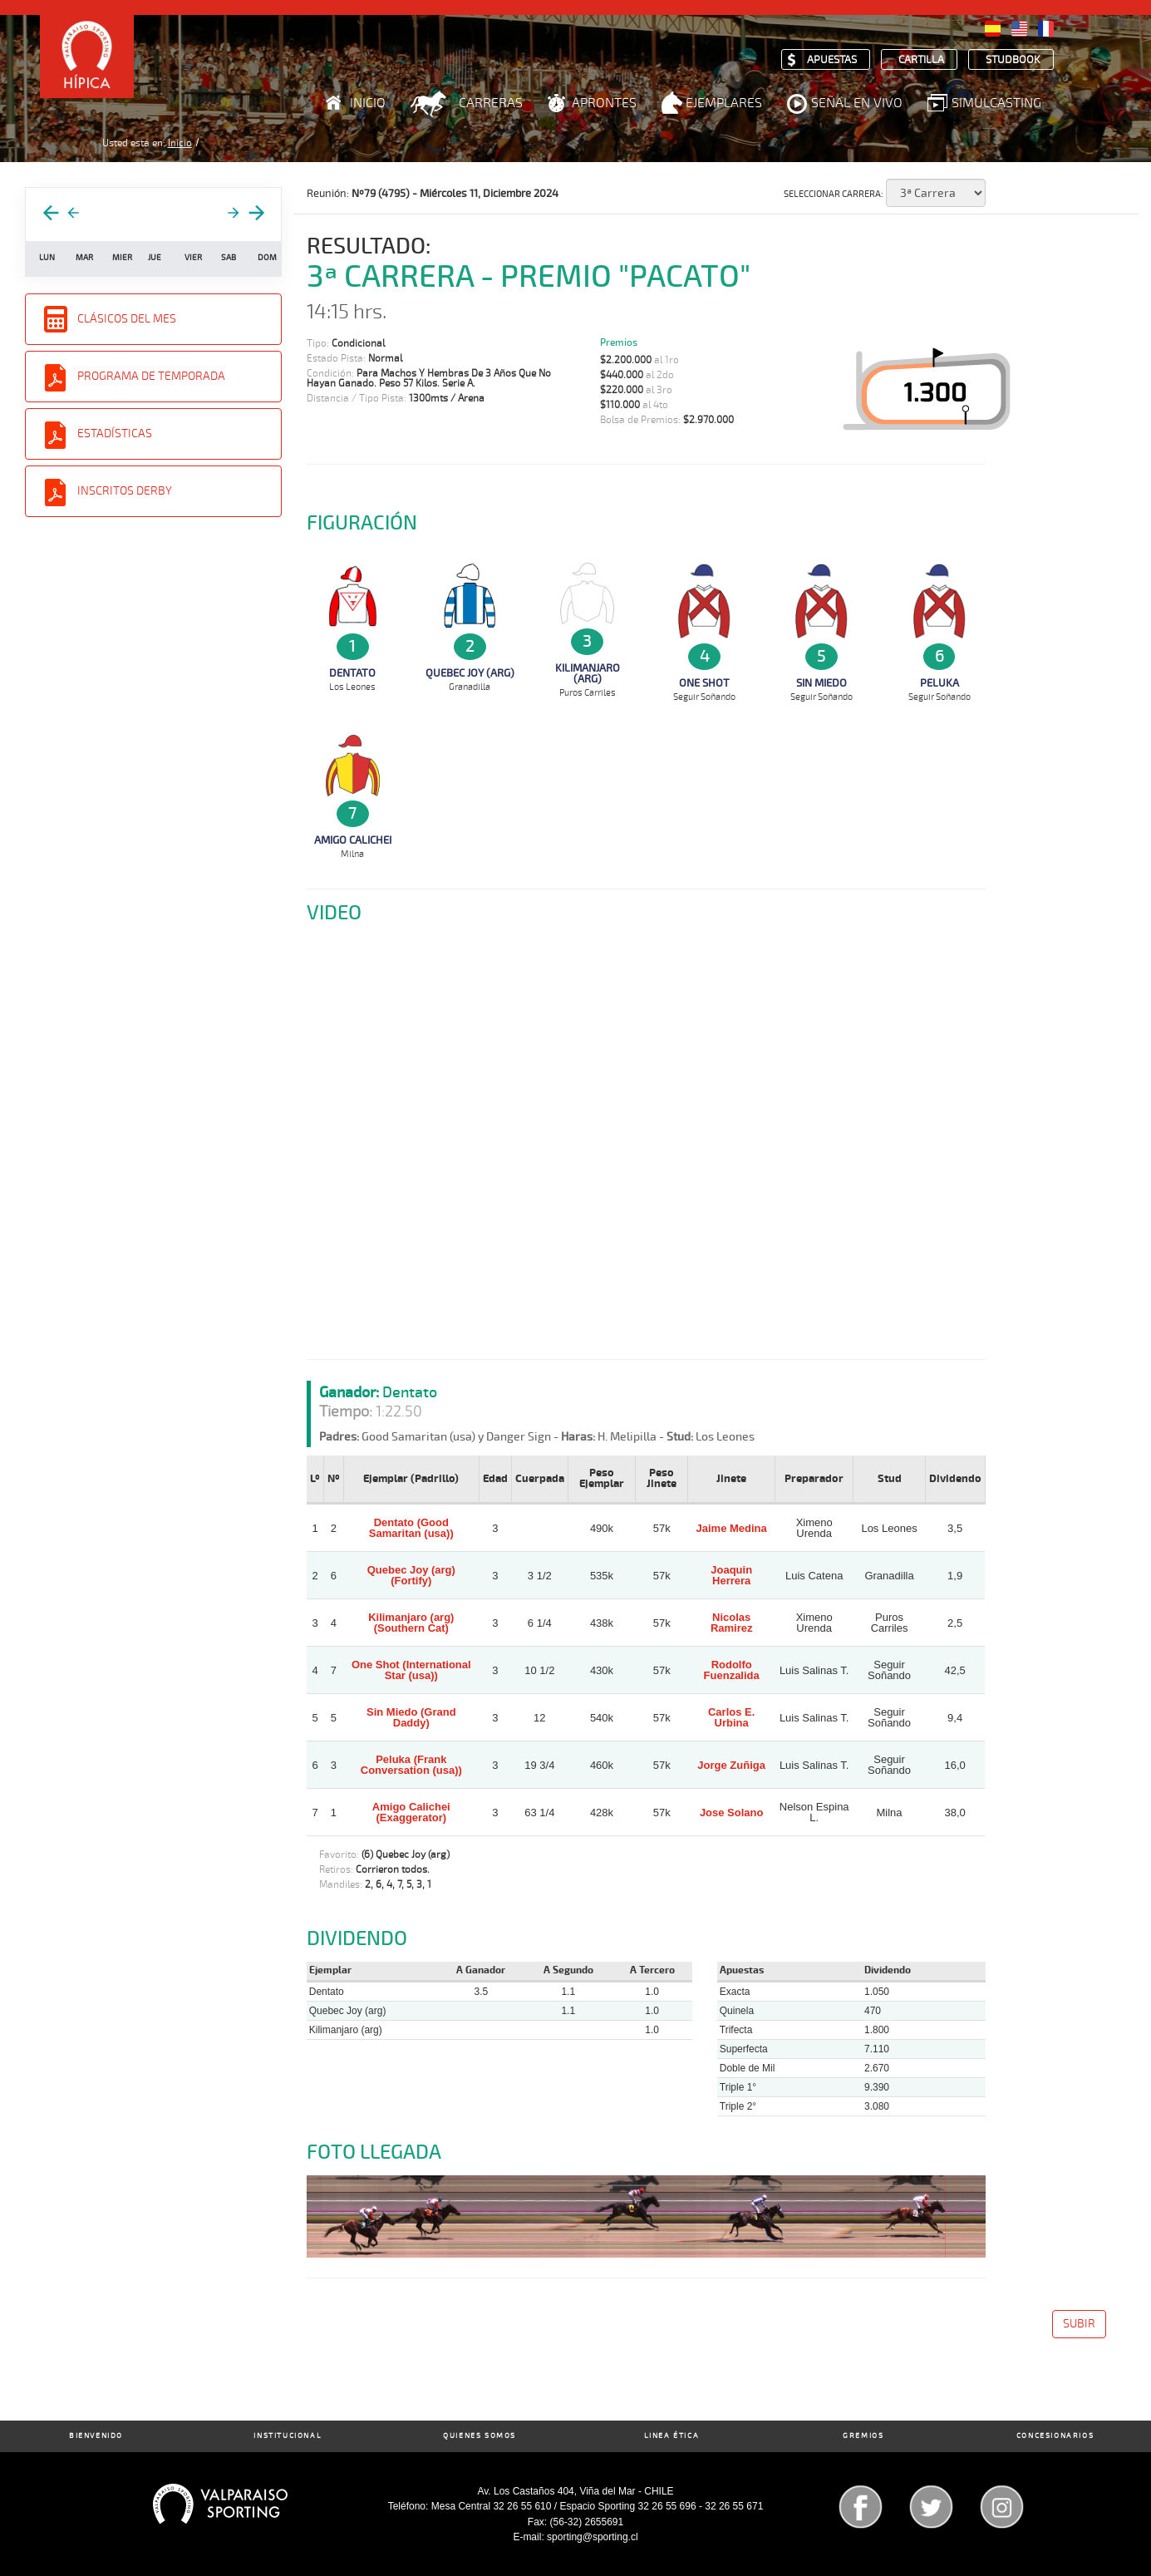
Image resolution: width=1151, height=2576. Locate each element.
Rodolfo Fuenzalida (732, 1670)
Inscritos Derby (124, 491)
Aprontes (604, 103)
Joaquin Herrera (731, 1575)
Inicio (368, 103)
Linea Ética (672, 2436)
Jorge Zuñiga (731, 1765)
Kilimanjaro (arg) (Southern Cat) (411, 1622)
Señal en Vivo (857, 103)
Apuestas (832, 60)
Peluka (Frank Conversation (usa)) (411, 1764)
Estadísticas (114, 433)
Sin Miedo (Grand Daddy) (411, 1717)
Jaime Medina (731, 1528)
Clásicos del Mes (126, 319)
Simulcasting (996, 103)
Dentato (352, 673)
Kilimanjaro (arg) (587, 674)
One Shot (704, 683)
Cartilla (921, 60)
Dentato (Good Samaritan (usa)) (411, 1527)
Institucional (287, 2436)
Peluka (939, 683)
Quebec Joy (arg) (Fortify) (411, 1575)
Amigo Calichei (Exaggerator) (411, 1812)
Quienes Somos (479, 2436)
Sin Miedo (821, 683)
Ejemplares (724, 103)
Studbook (1013, 60)
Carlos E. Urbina (731, 1717)
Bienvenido (96, 2436)
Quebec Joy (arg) (469, 673)
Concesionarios (1055, 2436)
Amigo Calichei (352, 840)
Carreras (491, 103)
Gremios (863, 2436)
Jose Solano (732, 1812)
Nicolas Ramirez (732, 1622)
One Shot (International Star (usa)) (411, 1670)
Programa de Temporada (151, 376)
